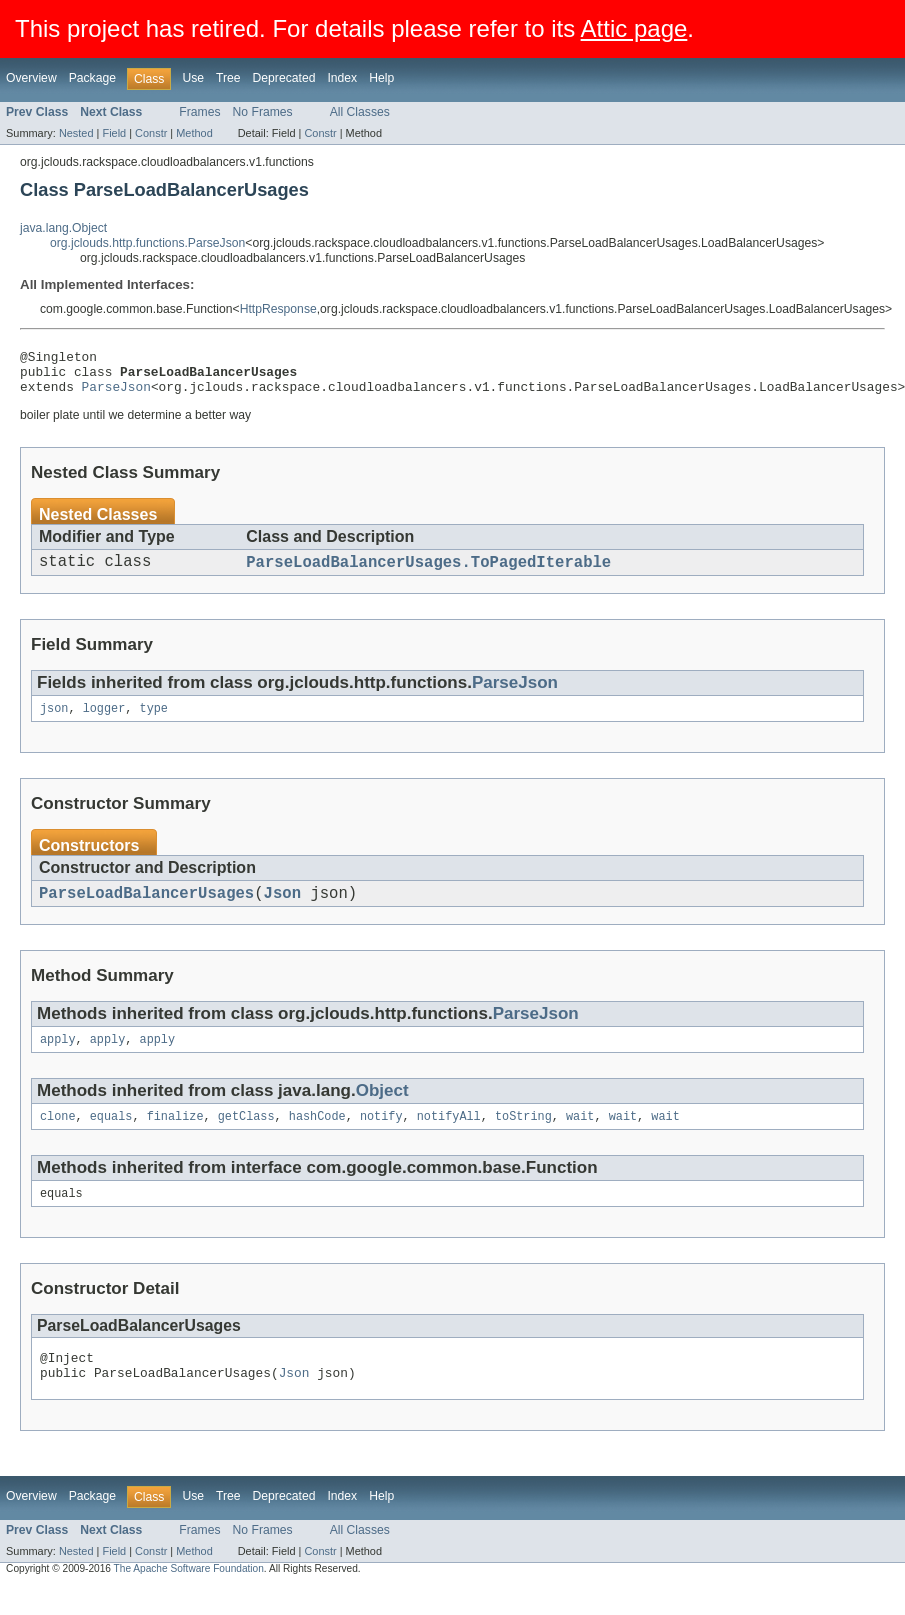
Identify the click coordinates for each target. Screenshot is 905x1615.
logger (104, 722)
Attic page (634, 28)
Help (381, 78)
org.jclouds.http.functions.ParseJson (147, 243)
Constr (151, 133)
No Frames (263, 112)
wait (580, 1137)
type (154, 722)
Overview (31, 78)
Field (114, 133)
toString (523, 1137)
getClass (246, 1137)
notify (381, 1137)
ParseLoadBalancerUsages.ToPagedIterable (428, 573)
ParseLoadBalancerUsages (146, 909)
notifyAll (449, 1137)
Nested (76, 133)
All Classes (360, 112)
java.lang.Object (63, 228)
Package (92, 78)
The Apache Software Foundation (189, 1597)
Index (342, 78)
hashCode (317, 1137)
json (54, 722)
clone (58, 1137)
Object (382, 1109)
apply (58, 1058)
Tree (228, 78)
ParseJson (116, 395)
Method (194, 133)
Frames (199, 112)
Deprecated (284, 78)
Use (193, 78)
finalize (175, 1137)
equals (111, 1137)
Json (282, 909)
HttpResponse (278, 309)
